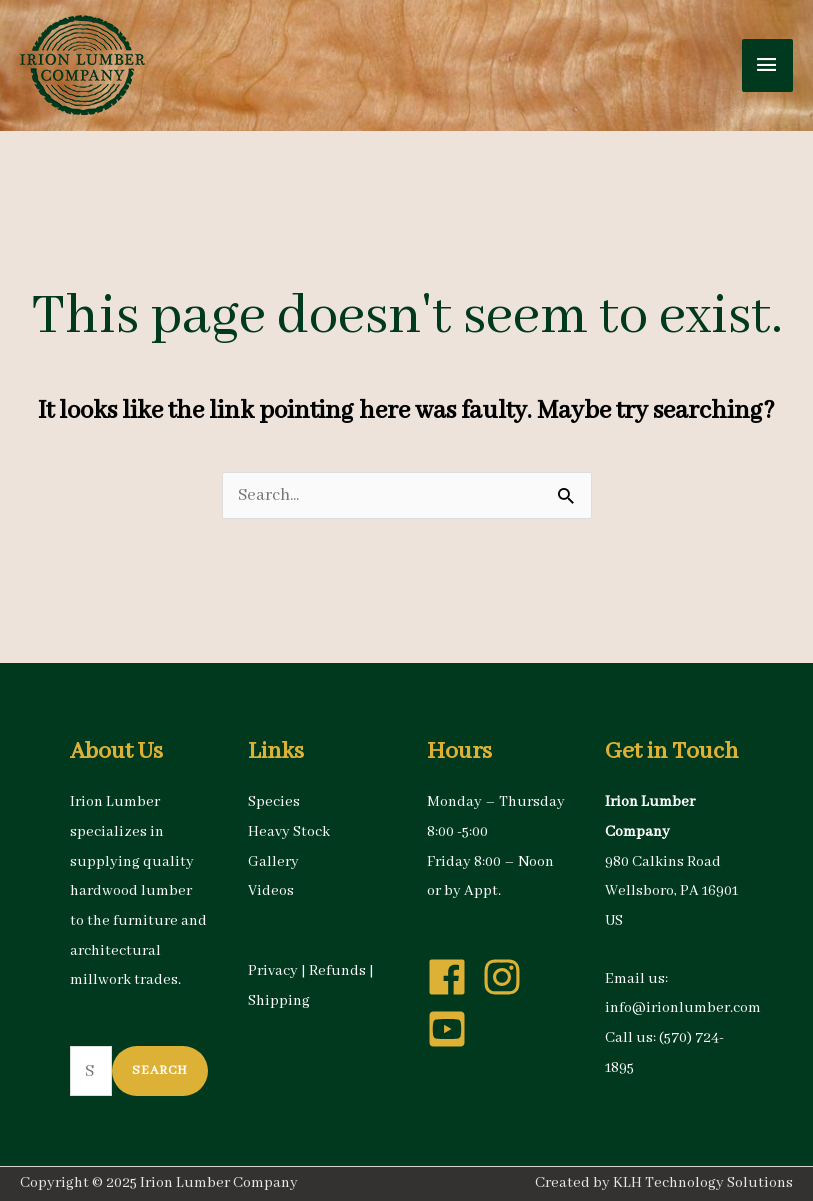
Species (274, 802)
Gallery (273, 862)
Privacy (273, 971)
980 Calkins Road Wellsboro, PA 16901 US (671, 891)
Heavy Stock (289, 832)
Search (160, 1070)
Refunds (337, 971)
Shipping (279, 1001)
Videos (271, 891)
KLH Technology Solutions (703, 1183)
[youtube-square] (453, 1029)
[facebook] (453, 977)
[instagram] (508, 977)
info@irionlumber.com (683, 1008)
